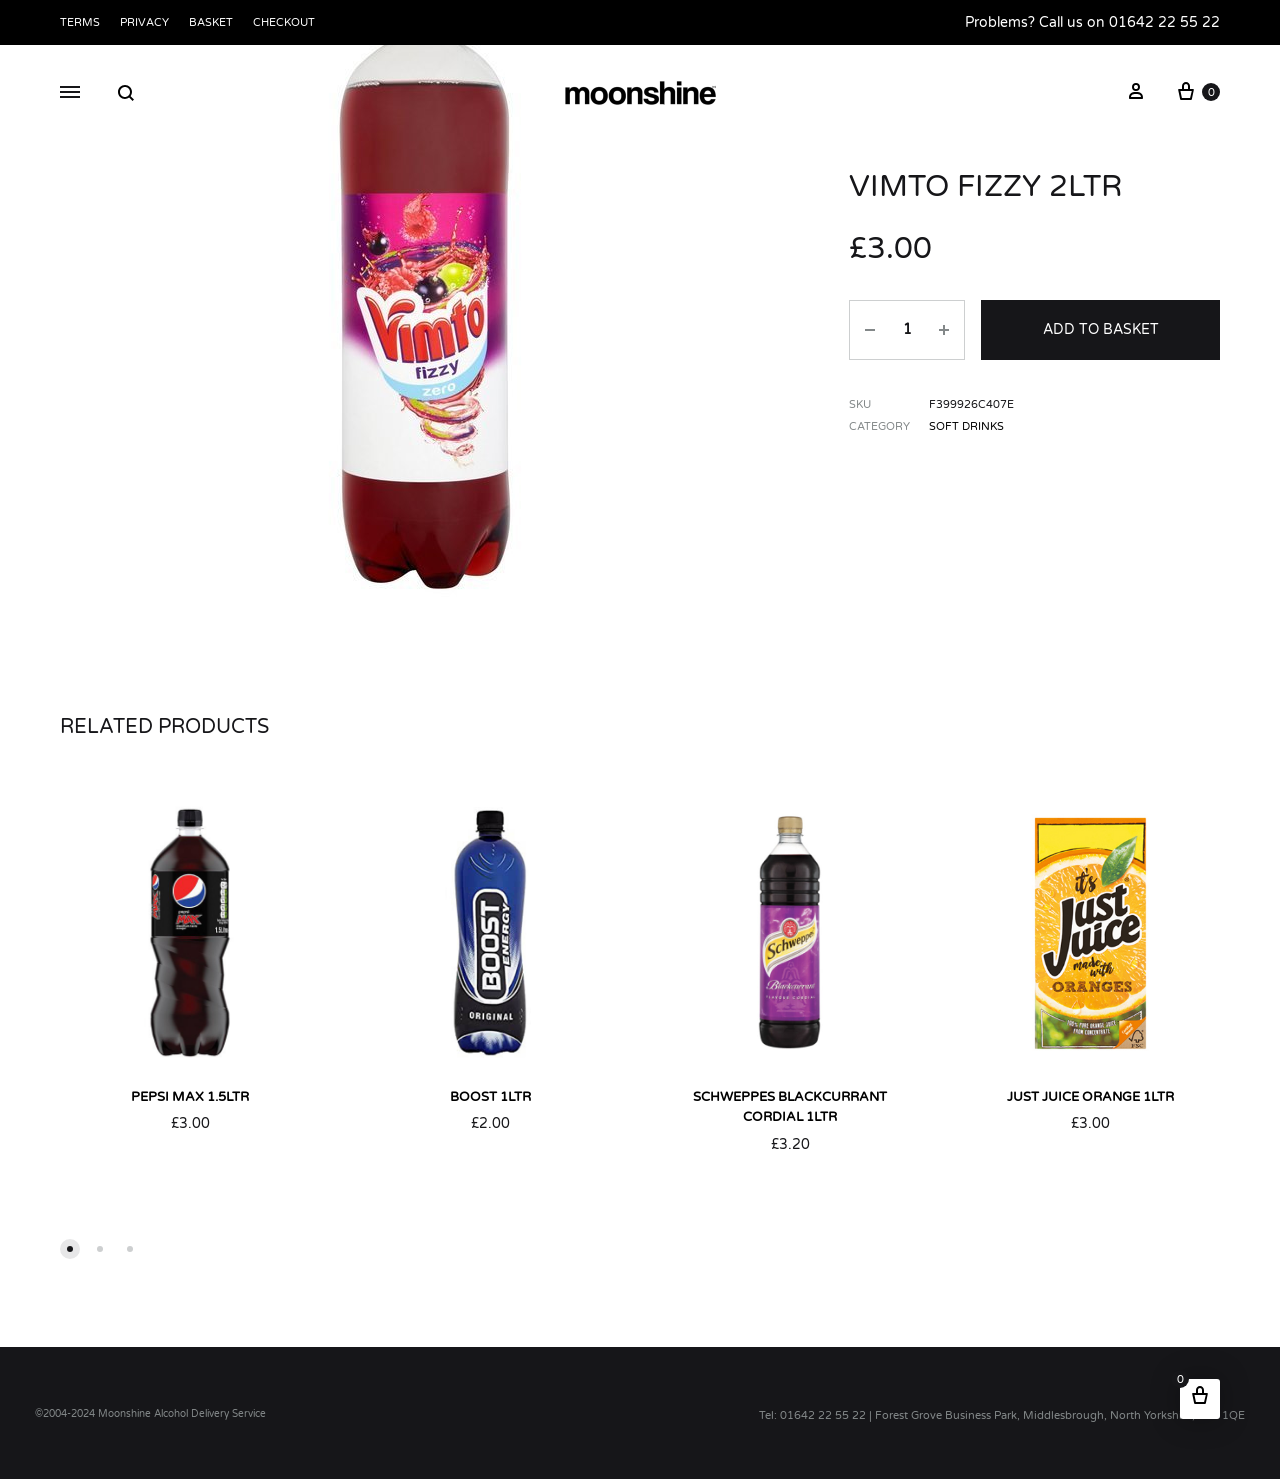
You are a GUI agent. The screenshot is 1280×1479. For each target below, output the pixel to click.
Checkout (284, 22)
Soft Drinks (966, 426)
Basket (211, 22)
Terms (80, 22)
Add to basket (1101, 329)
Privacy (144, 22)
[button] (70, 1249)
